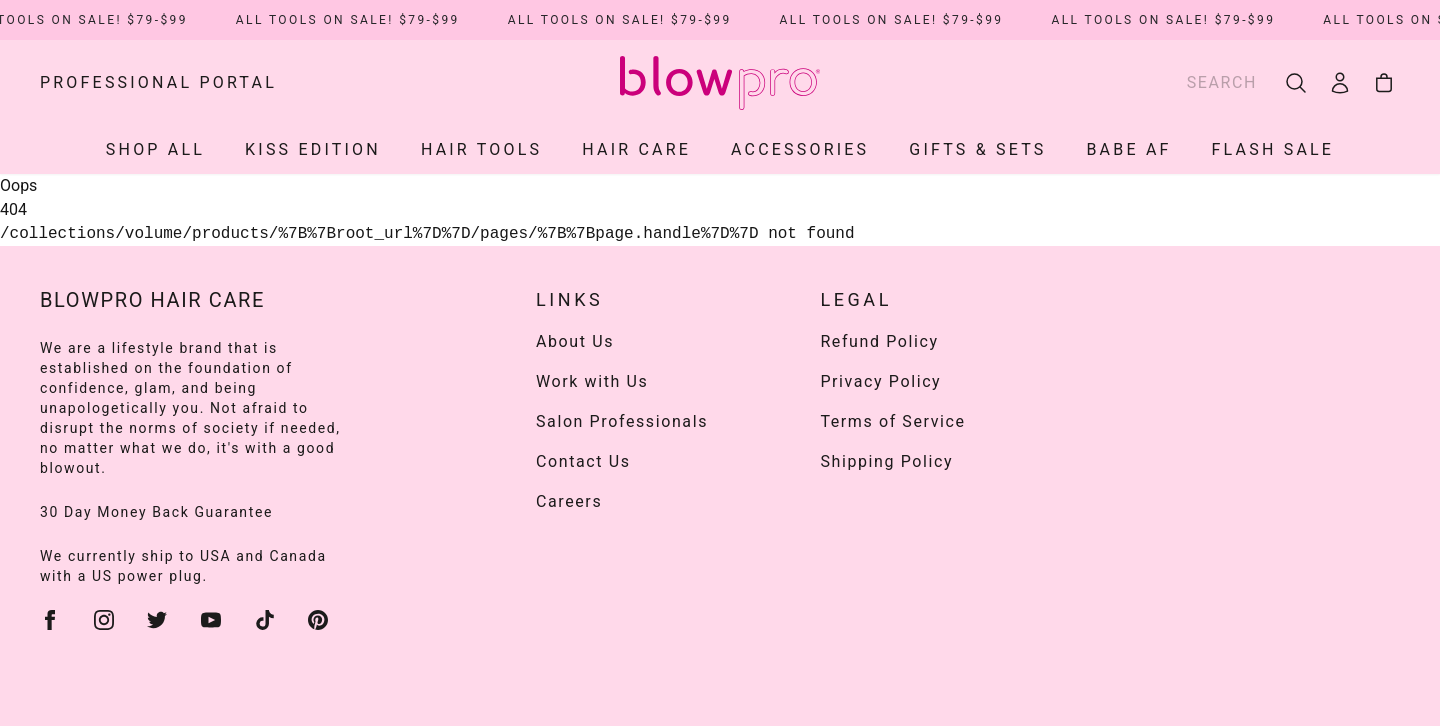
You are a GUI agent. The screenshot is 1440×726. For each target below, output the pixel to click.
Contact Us (583, 461)
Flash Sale (1273, 149)
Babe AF (1128, 149)
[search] (1296, 83)
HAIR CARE (636, 149)
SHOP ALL (155, 149)
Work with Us (592, 381)
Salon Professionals (622, 421)
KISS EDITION (313, 149)
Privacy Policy (880, 381)
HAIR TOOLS (481, 149)
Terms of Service (892, 421)
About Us (575, 341)
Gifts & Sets (977, 149)
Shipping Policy (886, 461)
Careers (569, 501)
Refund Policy (879, 341)
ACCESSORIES (800, 149)
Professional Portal (158, 82)
